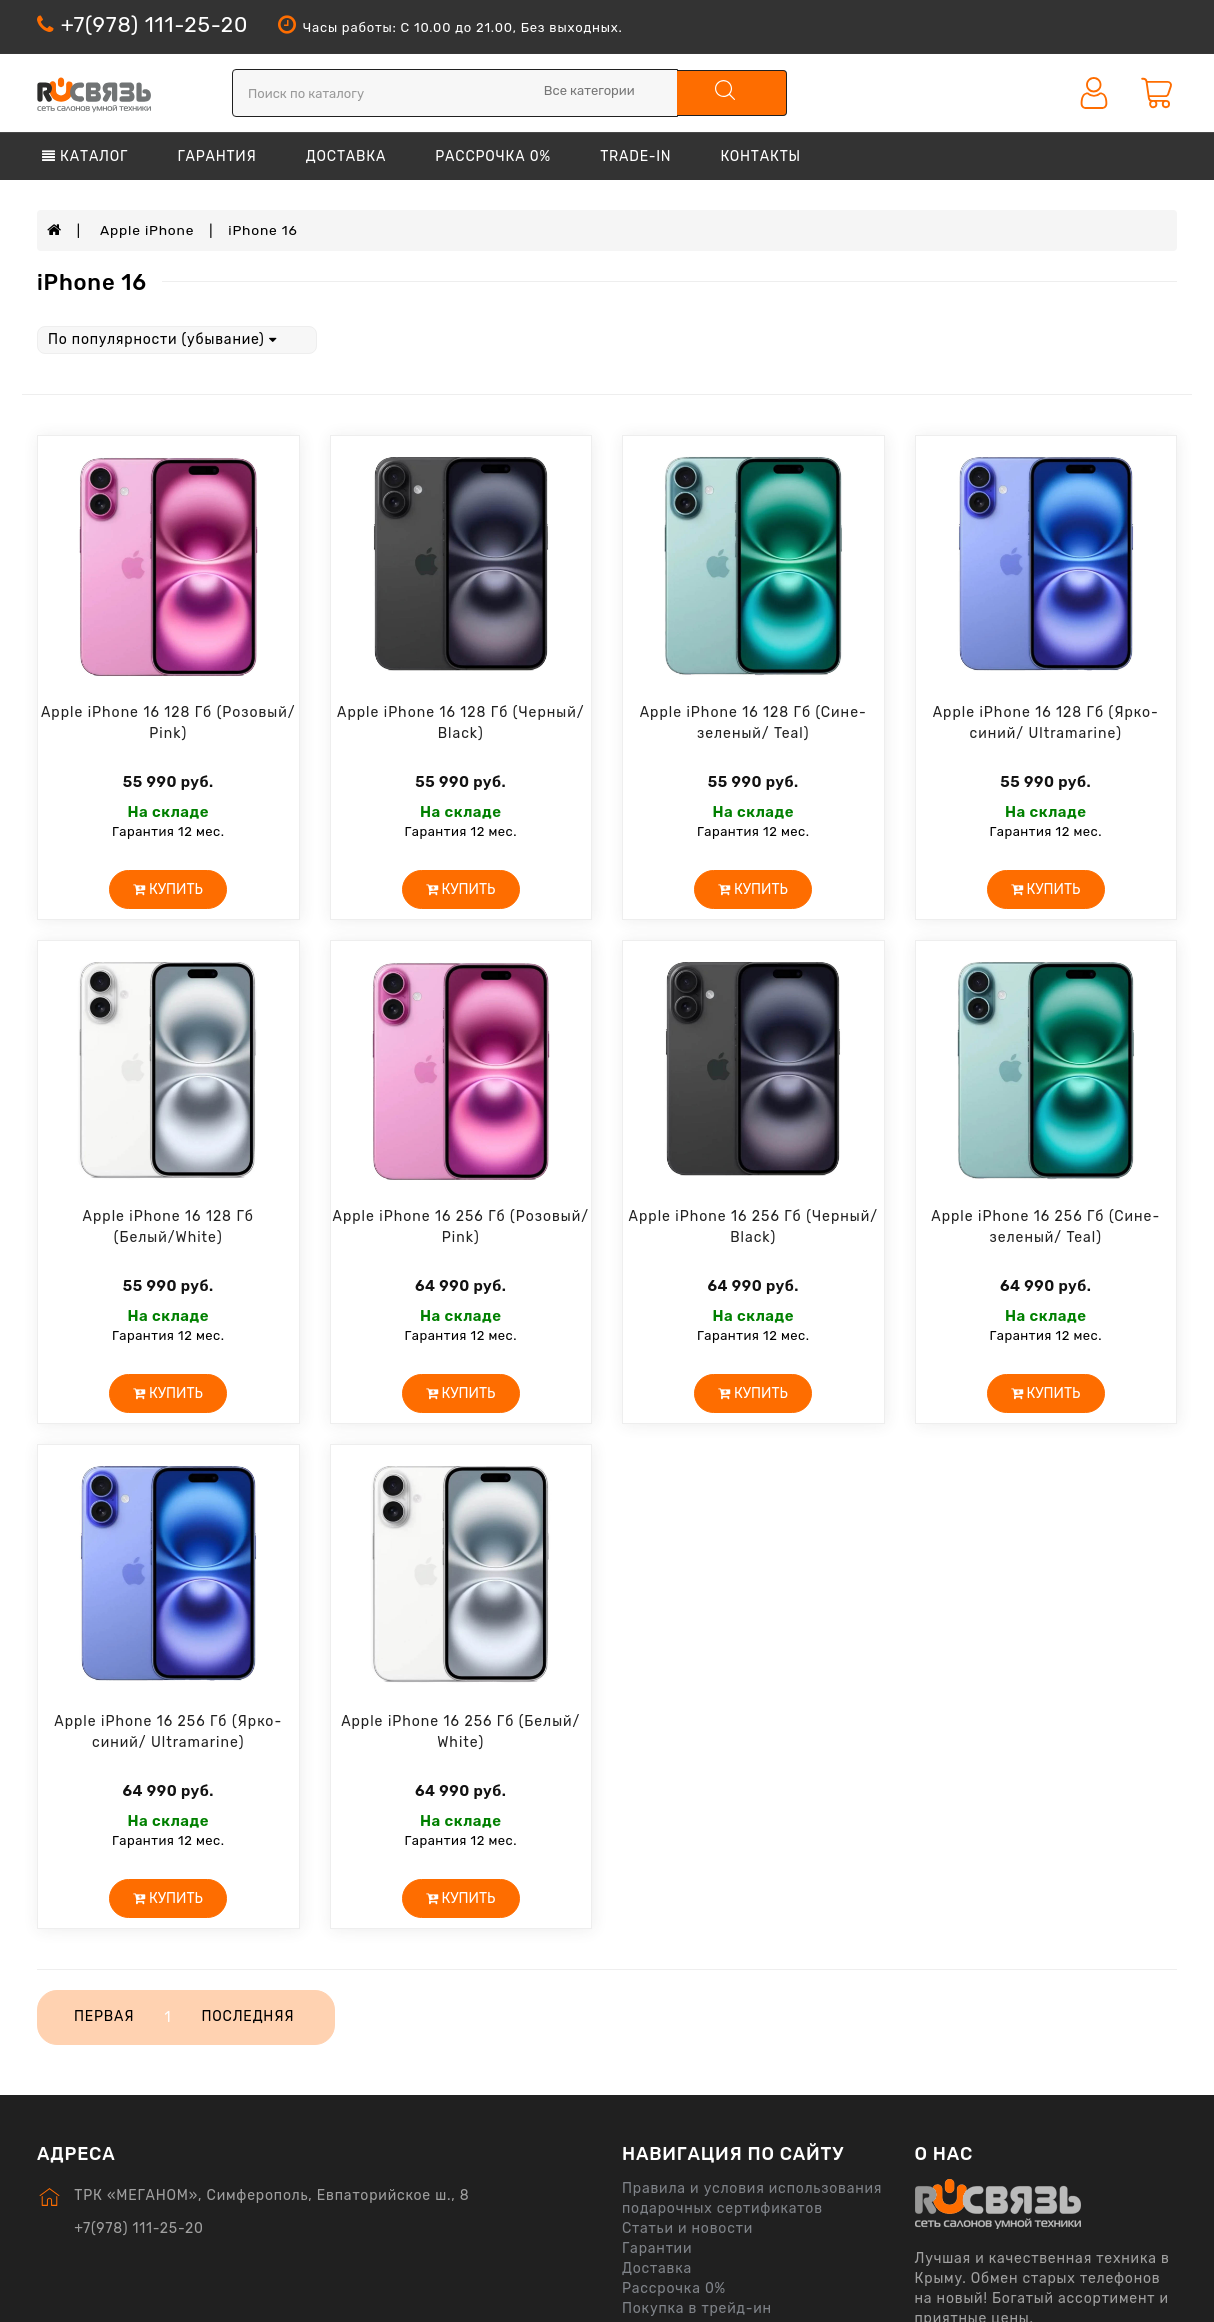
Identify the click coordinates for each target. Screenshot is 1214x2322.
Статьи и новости (687, 2227)
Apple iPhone (148, 229)
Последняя (248, 2015)
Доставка (346, 156)
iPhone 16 (265, 229)
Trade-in (635, 156)
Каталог (85, 156)
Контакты (761, 156)
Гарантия (216, 156)
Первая (104, 2015)
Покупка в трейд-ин (697, 2307)
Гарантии (657, 2247)
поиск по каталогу (722, 90)
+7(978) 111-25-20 (154, 24)
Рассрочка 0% (493, 156)
